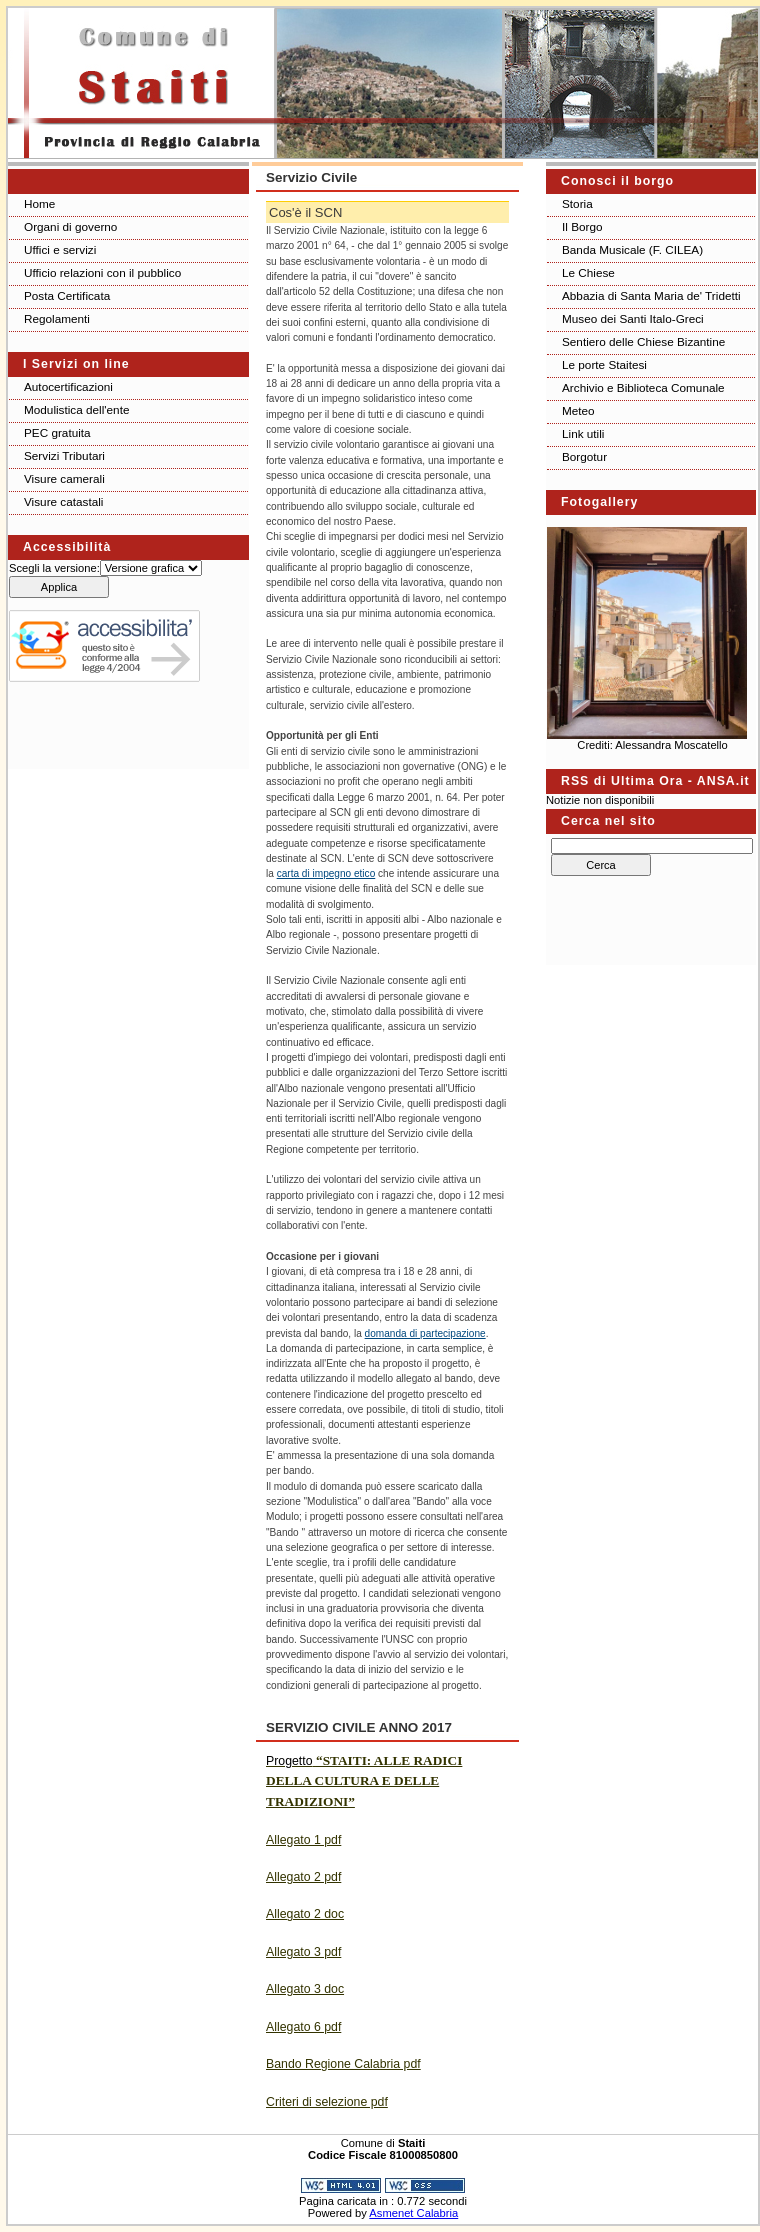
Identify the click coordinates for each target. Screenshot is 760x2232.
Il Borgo (582, 226)
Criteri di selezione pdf (327, 2102)
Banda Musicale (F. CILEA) (632, 249)
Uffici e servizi (60, 249)
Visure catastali (63, 501)
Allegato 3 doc (305, 1989)
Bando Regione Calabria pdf (343, 2064)
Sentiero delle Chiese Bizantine (643, 341)
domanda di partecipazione (425, 1333)
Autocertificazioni (68, 386)
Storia (577, 203)
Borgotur (584, 456)
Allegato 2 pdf (303, 1877)
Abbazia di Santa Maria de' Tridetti (651, 295)
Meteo (578, 410)
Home (39, 203)
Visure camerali (64, 478)
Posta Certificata (67, 295)
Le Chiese (588, 272)
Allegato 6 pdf (303, 2027)
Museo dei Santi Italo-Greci (633, 318)
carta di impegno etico (326, 873)
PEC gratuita (57, 432)
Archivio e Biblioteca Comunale (643, 387)
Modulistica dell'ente (76, 409)
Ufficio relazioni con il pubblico (102, 272)
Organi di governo (70, 226)
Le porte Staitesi (604, 364)
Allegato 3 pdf (303, 1952)
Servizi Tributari (64, 455)
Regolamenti (57, 318)
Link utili (583, 433)
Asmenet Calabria (413, 2213)
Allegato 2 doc (305, 1914)
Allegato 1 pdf (303, 1840)
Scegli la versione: (54, 568)
